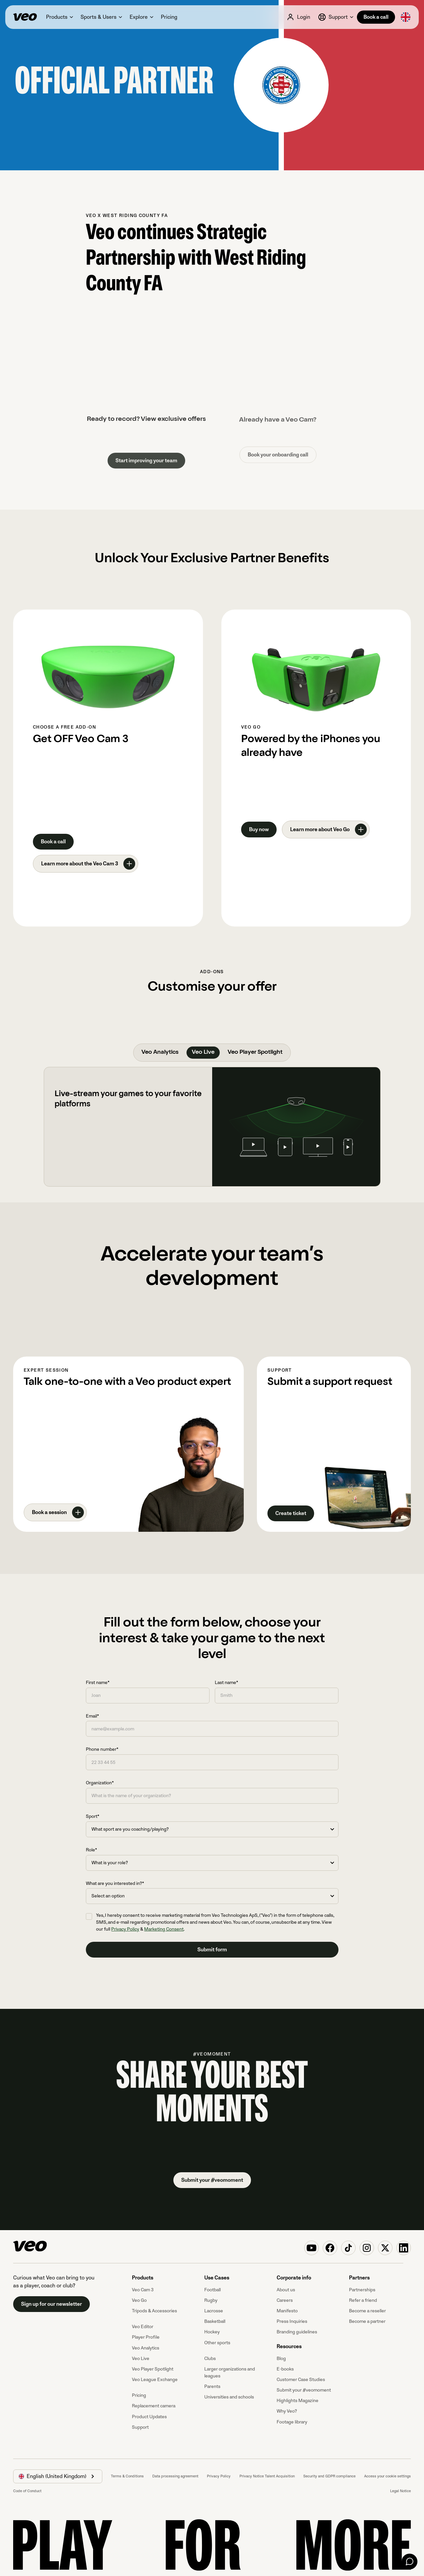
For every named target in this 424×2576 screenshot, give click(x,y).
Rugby (210, 2300)
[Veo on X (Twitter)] (385, 2248)
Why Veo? (287, 2411)
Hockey (212, 2332)
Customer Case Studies (301, 2379)
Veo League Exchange (155, 2379)
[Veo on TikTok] (348, 2248)
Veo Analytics (145, 2348)
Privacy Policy (125, 1929)
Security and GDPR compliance (329, 2476)
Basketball (214, 2321)
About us (286, 2290)
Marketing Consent (164, 1929)
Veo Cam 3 (143, 2290)
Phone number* (102, 1749)
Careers (285, 2300)
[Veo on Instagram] (367, 2248)
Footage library (292, 2422)
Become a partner (367, 2321)
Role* (91, 1850)
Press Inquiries (292, 2321)
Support (140, 2427)
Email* (92, 1716)
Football (212, 2290)
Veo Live (140, 2358)
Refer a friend (363, 2300)
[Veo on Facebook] (330, 2248)
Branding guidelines (297, 2332)
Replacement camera (153, 2406)
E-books (285, 2369)
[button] (59, 17)
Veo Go (139, 2300)
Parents (212, 2386)
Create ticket (290, 1513)
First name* (98, 1682)
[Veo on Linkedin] (403, 2248)
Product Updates (149, 2417)
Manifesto (287, 2311)
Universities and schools (229, 2397)
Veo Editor (142, 2326)
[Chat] (409, 2561)
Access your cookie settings (387, 2476)
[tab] (160, 1053)
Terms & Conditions (127, 2476)
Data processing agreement (175, 2476)
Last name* (226, 1682)
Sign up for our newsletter (51, 2304)
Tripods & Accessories (154, 2311)
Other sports (217, 2343)
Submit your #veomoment (212, 2180)
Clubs (210, 2358)
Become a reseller (367, 2311)
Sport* (92, 1816)
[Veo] (25, 17)
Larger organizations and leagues (229, 2372)
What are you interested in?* (115, 1883)
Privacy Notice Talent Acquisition (267, 2476)
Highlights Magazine (297, 2400)
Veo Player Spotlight (152, 2369)
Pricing (139, 2395)
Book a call (375, 17)
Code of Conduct (27, 2491)
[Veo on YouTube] (311, 2248)
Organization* (100, 1783)
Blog (281, 2358)
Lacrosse (213, 2311)
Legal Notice (400, 2491)
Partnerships (362, 2290)
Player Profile (146, 2337)
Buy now (259, 829)
